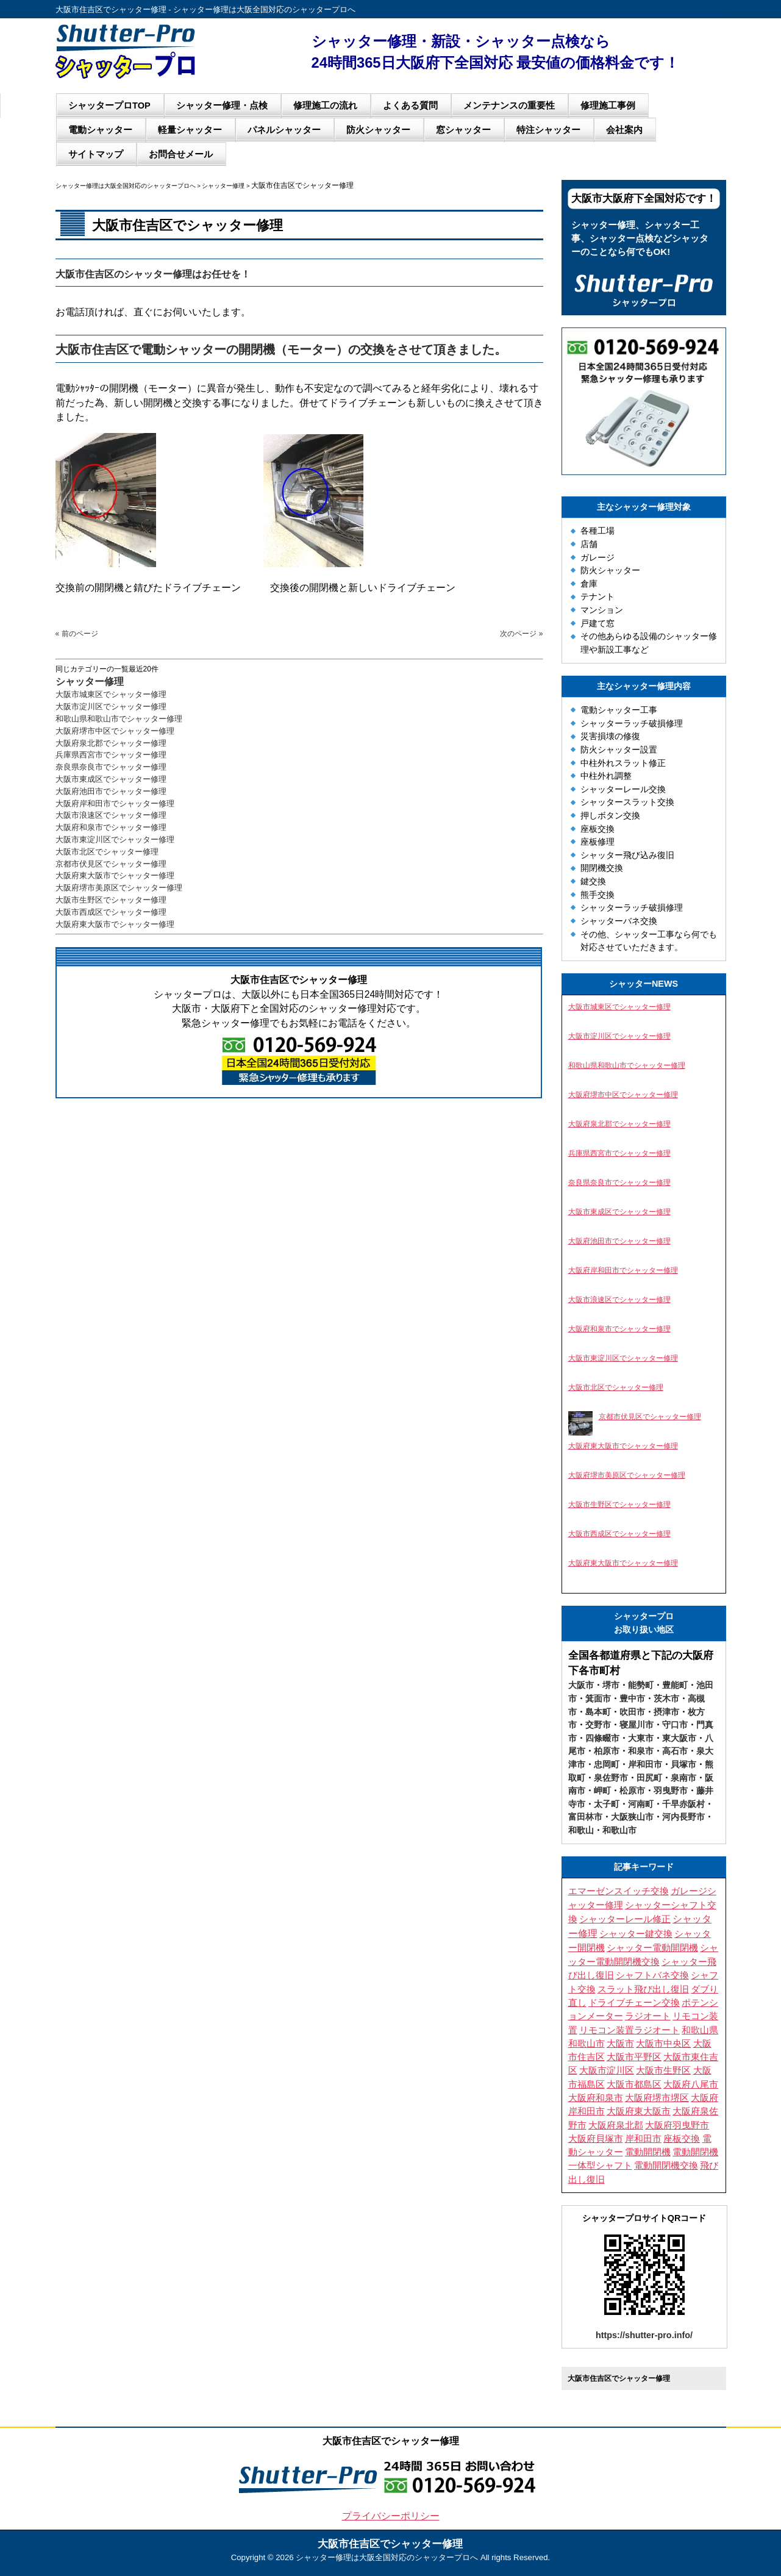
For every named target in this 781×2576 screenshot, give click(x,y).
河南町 (641, 1804)
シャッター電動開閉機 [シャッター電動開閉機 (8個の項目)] (652, 1947)
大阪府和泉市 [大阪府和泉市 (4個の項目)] (595, 2098)
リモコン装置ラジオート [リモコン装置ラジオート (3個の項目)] (629, 2030)
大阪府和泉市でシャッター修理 (110, 827)
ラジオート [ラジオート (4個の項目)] (648, 2016)
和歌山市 (619, 1830)
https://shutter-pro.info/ (644, 2335)
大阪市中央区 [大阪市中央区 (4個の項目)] (663, 2043)
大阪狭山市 (632, 1817)
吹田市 (632, 1712)
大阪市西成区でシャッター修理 (110, 912)
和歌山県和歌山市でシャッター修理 (118, 718)
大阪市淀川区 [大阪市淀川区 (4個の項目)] (606, 2070)
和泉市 (641, 1751)
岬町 (602, 1790)
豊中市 (632, 1698)
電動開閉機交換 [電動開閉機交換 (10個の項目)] (666, 2165)
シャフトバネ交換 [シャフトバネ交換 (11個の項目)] (652, 1975)
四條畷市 (602, 1738)
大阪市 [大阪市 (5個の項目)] (620, 2043)
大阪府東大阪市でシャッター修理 (114, 875)
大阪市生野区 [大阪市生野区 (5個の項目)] (663, 2070)
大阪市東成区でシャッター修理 (110, 779)
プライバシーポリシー (391, 2516)
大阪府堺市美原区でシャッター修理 (118, 887)
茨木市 (666, 1698)
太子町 (606, 1804)
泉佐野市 (611, 1778)
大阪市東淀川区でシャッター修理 (114, 839)
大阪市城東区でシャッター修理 (110, 694)
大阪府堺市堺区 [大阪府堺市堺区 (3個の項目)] (657, 2098)
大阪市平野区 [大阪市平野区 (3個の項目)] (634, 2057)
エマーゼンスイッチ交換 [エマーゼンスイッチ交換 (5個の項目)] (618, 1891)
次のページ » (521, 633)
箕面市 (598, 1698)
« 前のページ (76, 633)
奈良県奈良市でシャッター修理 (110, 766)
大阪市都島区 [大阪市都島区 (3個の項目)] (634, 2084)
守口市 (675, 1725)
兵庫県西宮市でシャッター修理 (110, 754)
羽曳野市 (671, 1790)
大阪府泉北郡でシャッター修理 (110, 743)
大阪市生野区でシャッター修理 (110, 899)
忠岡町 (606, 1764)
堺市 (610, 1685)
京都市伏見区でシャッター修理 (110, 863)
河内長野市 (683, 1817)
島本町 (598, 1712)
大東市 (641, 1738)
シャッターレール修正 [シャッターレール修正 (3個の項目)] (625, 1919)
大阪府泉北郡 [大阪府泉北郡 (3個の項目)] (615, 2125)
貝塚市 (683, 1764)
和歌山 (581, 1830)
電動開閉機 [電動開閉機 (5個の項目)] (648, 2152)
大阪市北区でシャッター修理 (107, 851)
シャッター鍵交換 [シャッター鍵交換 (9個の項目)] (635, 1933)
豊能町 (675, 1685)
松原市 (632, 1790)
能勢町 (641, 1685)
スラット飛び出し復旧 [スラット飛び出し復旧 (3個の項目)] (643, 1989)
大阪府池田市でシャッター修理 (110, 791)
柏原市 (606, 1751)
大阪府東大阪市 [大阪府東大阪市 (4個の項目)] (639, 2111)
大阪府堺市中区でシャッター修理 (114, 730)
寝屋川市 (636, 1725)
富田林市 (585, 1817)
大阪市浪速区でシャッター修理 (110, 815)
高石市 (675, 1751)
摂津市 (666, 1712)
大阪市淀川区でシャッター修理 (110, 706)
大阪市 (581, 1685)
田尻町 (649, 1778)
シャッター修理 (89, 681)
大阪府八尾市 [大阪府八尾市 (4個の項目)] (690, 2084)
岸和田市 (645, 1764)
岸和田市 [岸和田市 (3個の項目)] (643, 2139)
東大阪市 (679, 1738)
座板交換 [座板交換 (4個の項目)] (681, 2139)
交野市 (598, 1725)
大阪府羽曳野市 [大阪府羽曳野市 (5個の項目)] (677, 2125)
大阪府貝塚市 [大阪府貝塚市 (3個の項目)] (595, 2139)
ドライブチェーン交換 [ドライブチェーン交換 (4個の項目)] (634, 2003)
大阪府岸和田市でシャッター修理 (114, 803)
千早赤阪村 (683, 1804)
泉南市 (683, 1778)
